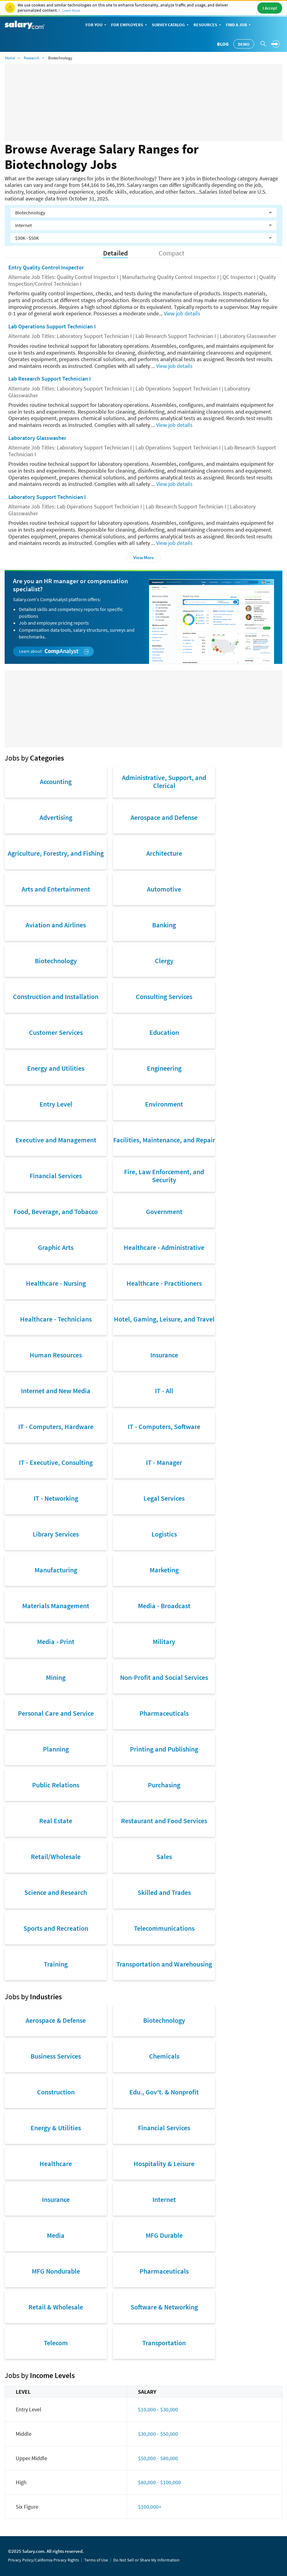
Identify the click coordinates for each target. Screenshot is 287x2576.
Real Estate (55, 1820)
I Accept (270, 8)
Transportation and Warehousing (164, 1964)
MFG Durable (164, 2235)
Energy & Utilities (56, 2127)
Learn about (54, 651)
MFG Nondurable (56, 2271)
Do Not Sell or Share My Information (146, 2560)
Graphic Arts (55, 1247)
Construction (56, 2092)
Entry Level (56, 1104)
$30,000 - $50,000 (158, 2433)
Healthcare (56, 2163)
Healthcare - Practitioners (164, 1283)
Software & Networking (164, 2307)
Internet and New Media (55, 1390)
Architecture (164, 853)
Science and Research (55, 1892)
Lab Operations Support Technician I (52, 326)
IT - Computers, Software (164, 1426)
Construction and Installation (55, 996)
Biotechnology (56, 960)
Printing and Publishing (164, 1749)
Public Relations (55, 1785)
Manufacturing (56, 1570)
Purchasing (164, 1785)
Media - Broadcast (164, 1605)
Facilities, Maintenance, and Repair (164, 1140)
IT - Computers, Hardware (56, 1426)
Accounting (56, 781)
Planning (56, 1749)
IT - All (164, 1390)
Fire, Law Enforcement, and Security (164, 1175)
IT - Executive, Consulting (56, 1462)
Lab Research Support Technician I (49, 378)
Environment (164, 1104)
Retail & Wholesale (55, 2307)
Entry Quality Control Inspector (46, 267)
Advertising (56, 817)
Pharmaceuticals (164, 1713)
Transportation (164, 2342)
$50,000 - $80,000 (158, 2458)
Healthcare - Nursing (56, 1283)
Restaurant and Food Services (164, 1820)
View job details (182, 313)
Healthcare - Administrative (164, 1247)
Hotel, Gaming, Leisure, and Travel (164, 1319)
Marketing (164, 1570)
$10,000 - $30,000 (158, 2409)
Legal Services (164, 1498)
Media (55, 2235)
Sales (164, 1856)
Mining (55, 1677)
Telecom (56, 2342)
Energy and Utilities (55, 1068)
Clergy (164, 960)
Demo (244, 44)
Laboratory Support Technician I (47, 496)
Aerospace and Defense (164, 817)
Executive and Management (55, 1140)
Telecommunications (164, 1928)
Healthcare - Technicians (56, 1319)
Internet (164, 2199)
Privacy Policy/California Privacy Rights (43, 2560)
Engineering (164, 1068)
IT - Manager (164, 1462)
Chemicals (164, 2056)
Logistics (164, 1534)
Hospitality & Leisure (164, 2163)
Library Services (56, 1534)
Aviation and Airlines (56, 925)
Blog (223, 44)
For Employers (129, 25)
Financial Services (56, 1175)
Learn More (71, 10)
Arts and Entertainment (56, 889)
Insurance (164, 1355)
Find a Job (239, 25)
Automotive (164, 889)
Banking (164, 925)
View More (143, 557)
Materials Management (55, 1605)
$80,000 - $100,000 (159, 2482)
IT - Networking (56, 1498)
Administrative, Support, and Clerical (164, 781)
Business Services (56, 2056)
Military (164, 1641)
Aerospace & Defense (56, 2020)
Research (31, 58)
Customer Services (56, 1032)
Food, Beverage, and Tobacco (56, 1211)
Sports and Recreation (55, 1928)
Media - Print (55, 1641)
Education (164, 1032)
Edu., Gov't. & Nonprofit (164, 2092)
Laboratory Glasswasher (37, 437)
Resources (207, 25)
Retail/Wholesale (56, 1856)
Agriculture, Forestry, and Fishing (56, 853)
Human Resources (56, 1355)
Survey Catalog (171, 25)
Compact (171, 253)
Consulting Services (164, 996)
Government (164, 1211)
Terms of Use (96, 2560)
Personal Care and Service (56, 1713)
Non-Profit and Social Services (164, 1677)
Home (10, 58)
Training (56, 1964)
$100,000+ (149, 2506)
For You (96, 25)
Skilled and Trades (164, 1892)
